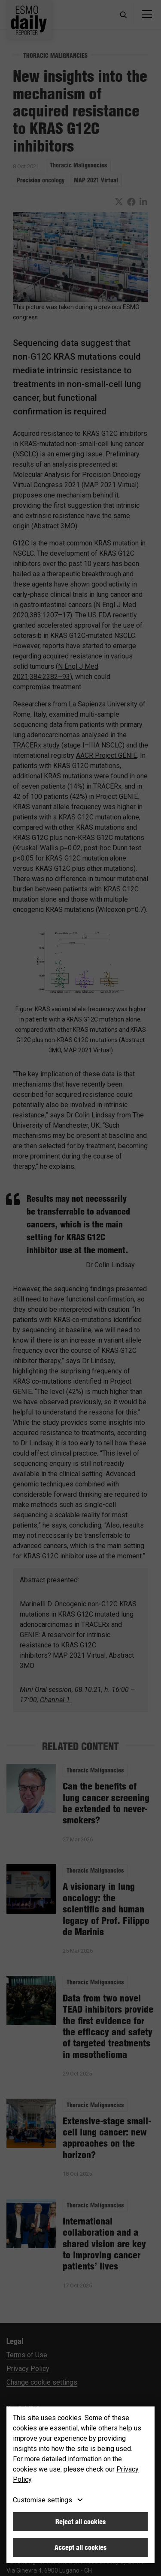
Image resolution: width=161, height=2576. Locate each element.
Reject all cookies (80, 2521)
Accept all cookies (80, 2547)
